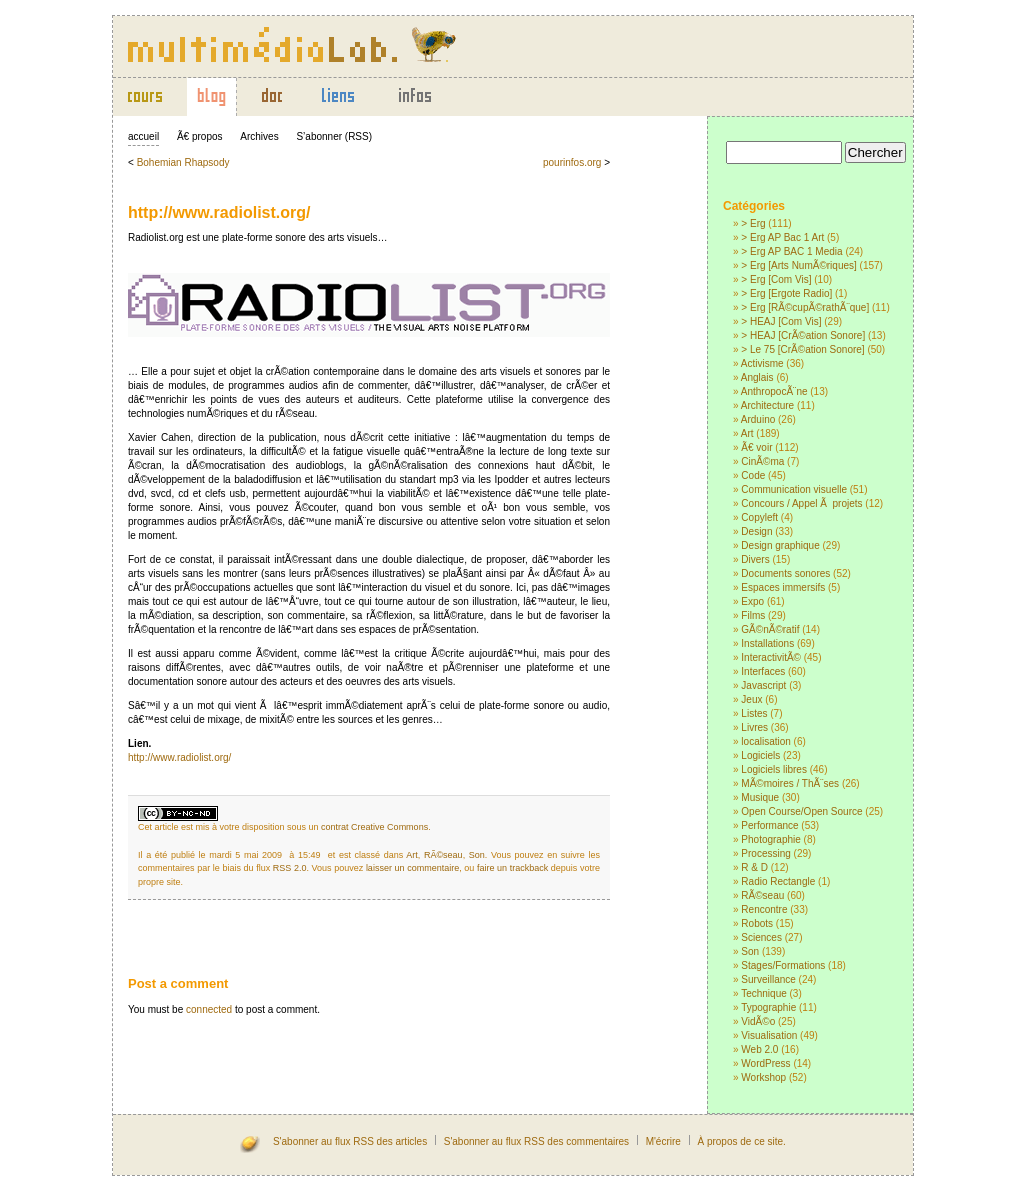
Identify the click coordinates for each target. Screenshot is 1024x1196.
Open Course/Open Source (801, 811)
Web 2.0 (759, 1049)
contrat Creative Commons (374, 827)
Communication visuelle (794, 489)
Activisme (762, 363)
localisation (765, 741)
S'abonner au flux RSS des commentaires (536, 1141)
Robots (757, 923)
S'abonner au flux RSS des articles (350, 1141)
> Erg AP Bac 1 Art (782, 237)
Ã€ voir (756, 447)
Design (756, 531)
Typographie (768, 1007)
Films (753, 615)
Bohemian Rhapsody (183, 162)
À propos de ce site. (741, 1141)
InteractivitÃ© (771, 657)
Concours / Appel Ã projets (801, 503)
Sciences (761, 937)
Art (747, 433)
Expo (752, 601)
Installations (767, 643)
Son (750, 951)
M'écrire (663, 1141)
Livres (754, 727)
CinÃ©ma (762, 461)
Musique (760, 797)
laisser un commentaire (412, 868)
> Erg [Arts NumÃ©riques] (798, 265)
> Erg (753, 223)
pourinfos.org (572, 162)
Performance (769, 825)
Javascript (763, 685)
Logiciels (760, 755)
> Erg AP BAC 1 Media (791, 251)
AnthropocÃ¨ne (774, 391)
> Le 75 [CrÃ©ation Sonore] (802, 349)
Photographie (771, 839)
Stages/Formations (783, 965)
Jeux (751, 699)
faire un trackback (512, 868)
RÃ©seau (762, 895)
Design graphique (780, 545)
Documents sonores (785, 573)
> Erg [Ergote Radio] (786, 293)
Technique (764, 993)
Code (753, 475)
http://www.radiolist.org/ (219, 212)
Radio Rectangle (778, 881)
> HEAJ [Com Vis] (781, 321)
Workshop (763, 1077)
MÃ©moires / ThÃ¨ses (790, 783)
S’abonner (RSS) (334, 136)
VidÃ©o (758, 1021)
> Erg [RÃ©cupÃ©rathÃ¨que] (805, 307)
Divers (755, 559)
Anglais (757, 377)
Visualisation (769, 1035)
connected (209, 1009)
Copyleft (759, 517)
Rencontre (764, 909)
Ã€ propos (200, 136)
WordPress (765, 1063)
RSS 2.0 (290, 868)
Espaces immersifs (783, 587)
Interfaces (763, 671)
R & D (754, 867)
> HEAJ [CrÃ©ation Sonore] (803, 335)
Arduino (758, 419)
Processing (765, 853)
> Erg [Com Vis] (776, 279)
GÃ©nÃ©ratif (770, 629)
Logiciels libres (774, 769)
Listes (754, 713)
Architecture (767, 405)
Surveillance (768, 979)
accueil (143, 136)
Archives (259, 136)
